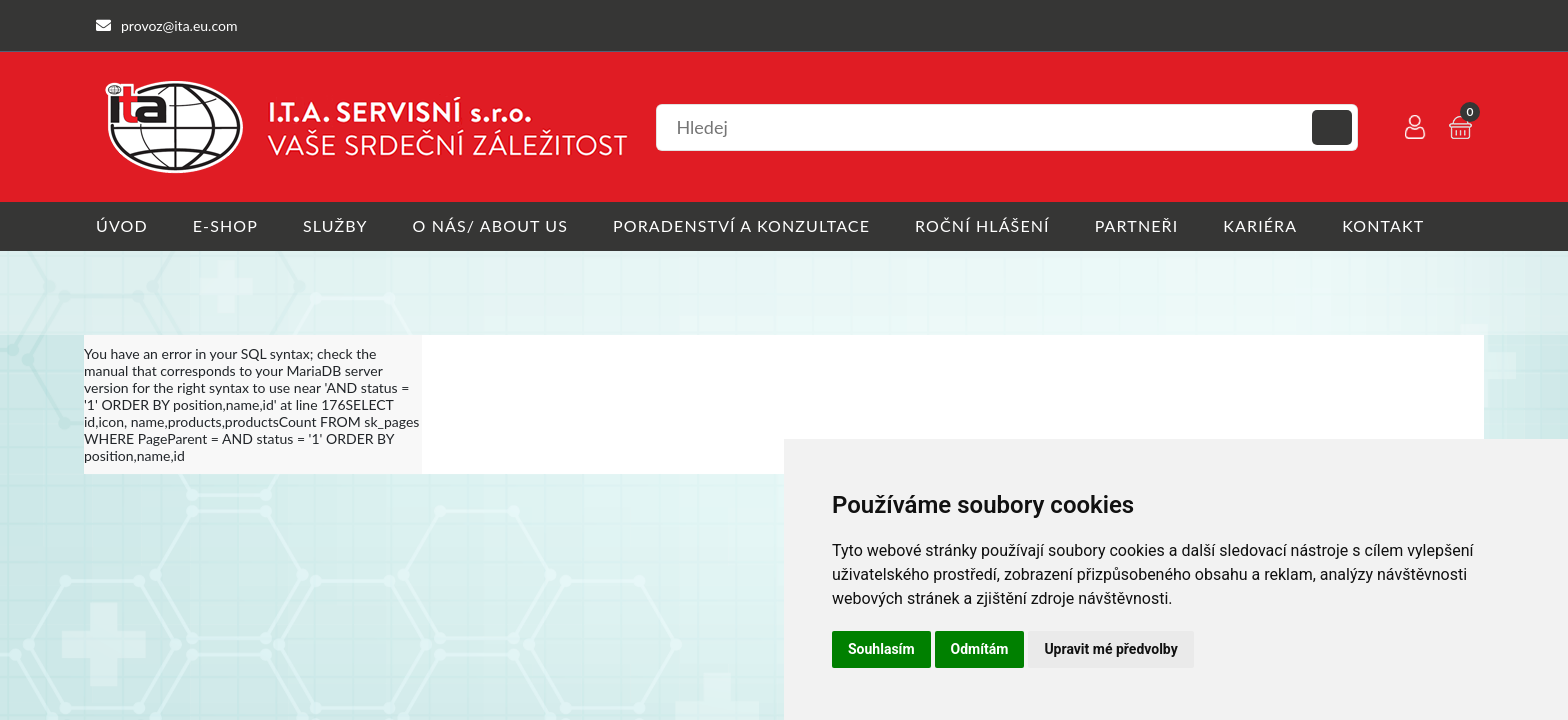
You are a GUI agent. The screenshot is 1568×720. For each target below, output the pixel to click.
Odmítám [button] (980, 649)
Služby (335, 225)
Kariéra (1260, 225)
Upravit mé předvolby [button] (1110, 649)
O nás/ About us (491, 225)
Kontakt (1383, 225)
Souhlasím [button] (881, 649)
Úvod (122, 225)
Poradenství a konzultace (741, 225)
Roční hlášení (982, 225)
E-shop (225, 225)
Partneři (1137, 225)
